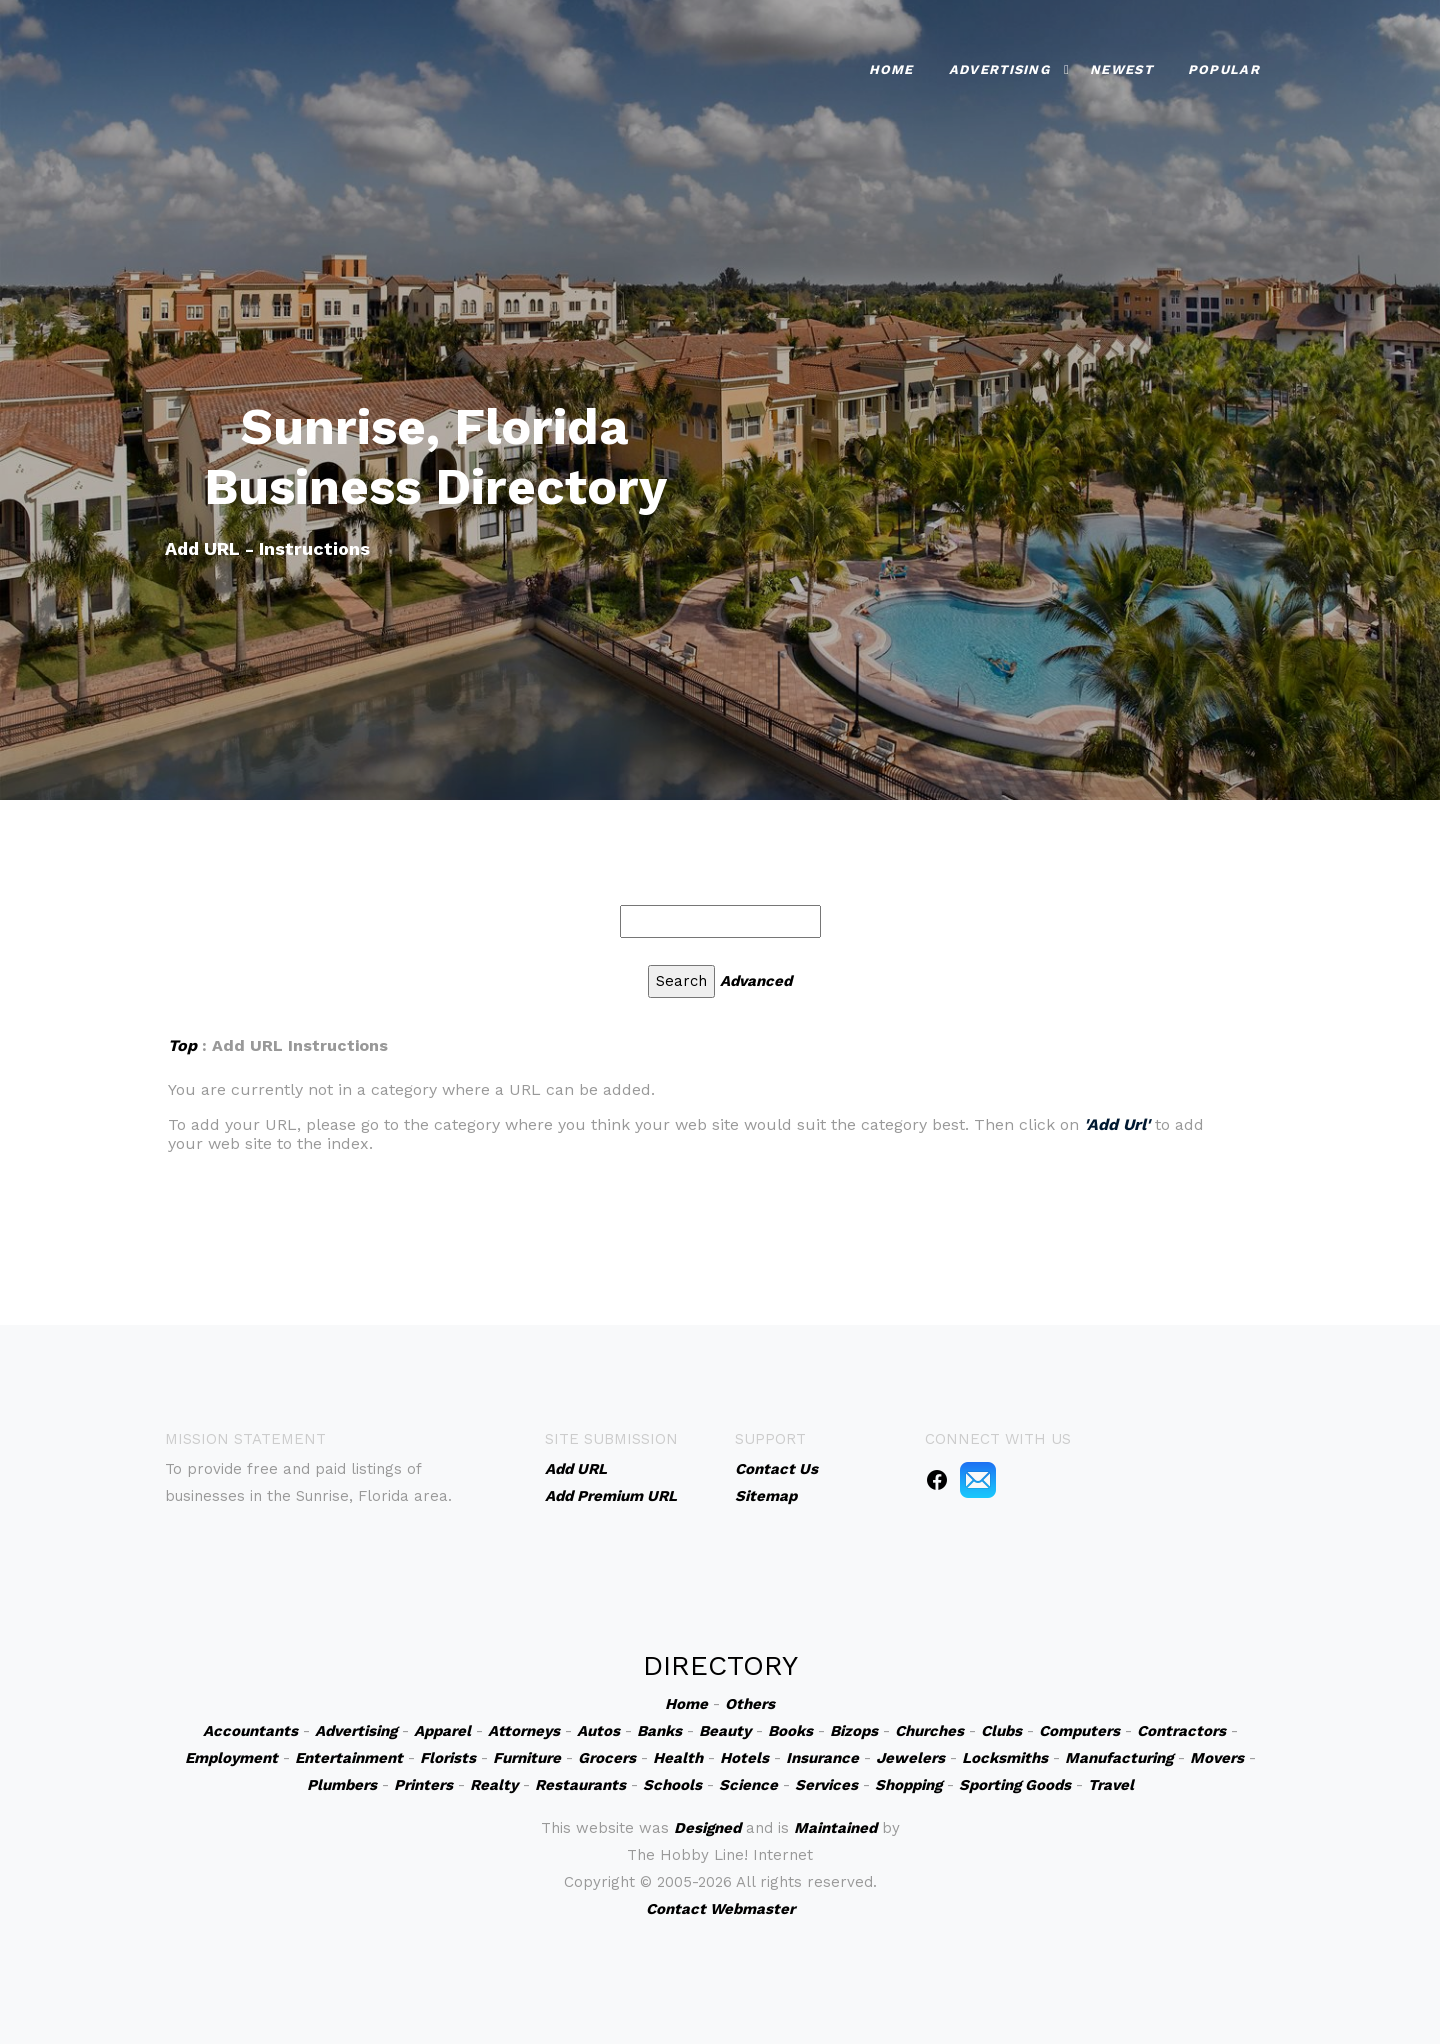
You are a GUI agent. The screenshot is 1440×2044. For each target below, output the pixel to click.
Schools (672, 1785)
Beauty (725, 1731)
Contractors (1181, 1731)
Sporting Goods (1015, 1785)
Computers (1079, 1731)
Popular (1224, 69)
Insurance (822, 1758)
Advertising (999, 69)
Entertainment (349, 1758)
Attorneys (524, 1731)
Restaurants (580, 1785)
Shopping (908, 1785)
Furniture (527, 1758)
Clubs (1001, 1731)
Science (748, 1785)
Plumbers (342, 1785)
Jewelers (910, 1758)
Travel (1111, 1785)
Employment (231, 1758)
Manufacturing (1119, 1758)
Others (750, 1704)
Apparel (442, 1731)
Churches (929, 1731)
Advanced (756, 981)
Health (678, 1758)
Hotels (744, 1758)
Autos (598, 1731)
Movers (1217, 1758)
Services (826, 1785)
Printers (423, 1785)
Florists (448, 1758)
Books (790, 1731)
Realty (494, 1785)
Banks (659, 1731)
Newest (1121, 69)
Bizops (854, 1731)
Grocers (607, 1758)
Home (891, 69)
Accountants (250, 1731)
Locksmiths (1005, 1758)
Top (182, 1045)
